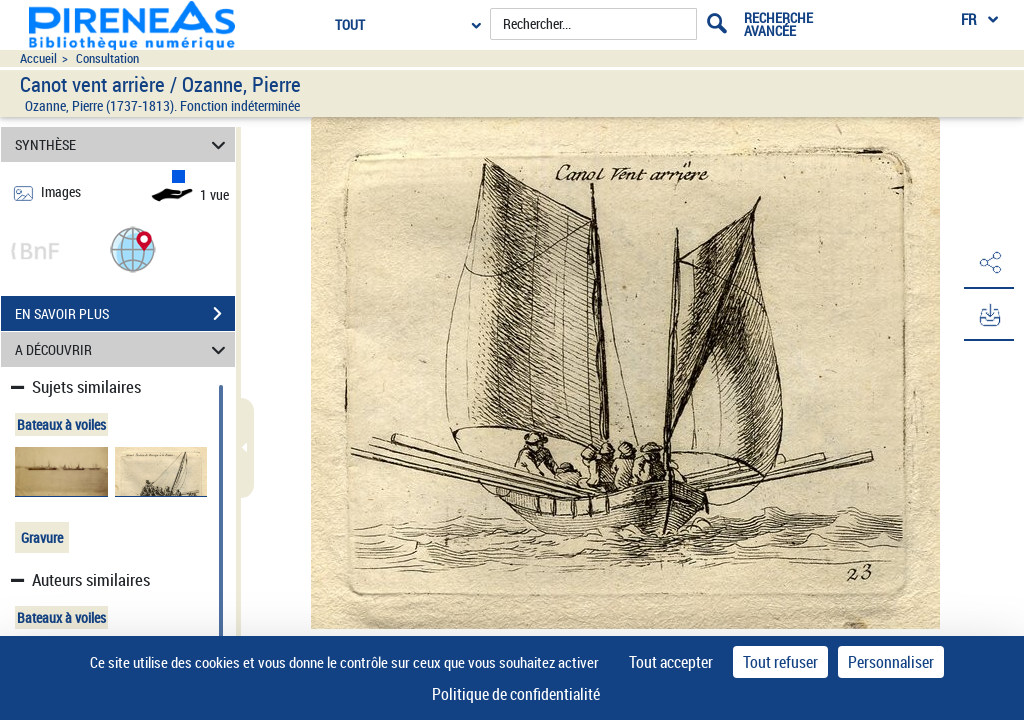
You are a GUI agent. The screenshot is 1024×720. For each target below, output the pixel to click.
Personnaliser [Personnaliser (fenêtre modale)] (891, 662)
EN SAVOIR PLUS (125, 314)
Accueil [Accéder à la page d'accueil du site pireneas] (38, 58)
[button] (133, 248)
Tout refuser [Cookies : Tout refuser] (780, 662)
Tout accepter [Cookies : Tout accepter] (671, 662)
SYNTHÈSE (123, 144)
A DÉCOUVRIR (123, 349)
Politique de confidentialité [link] (516, 694)
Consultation (107, 58)
